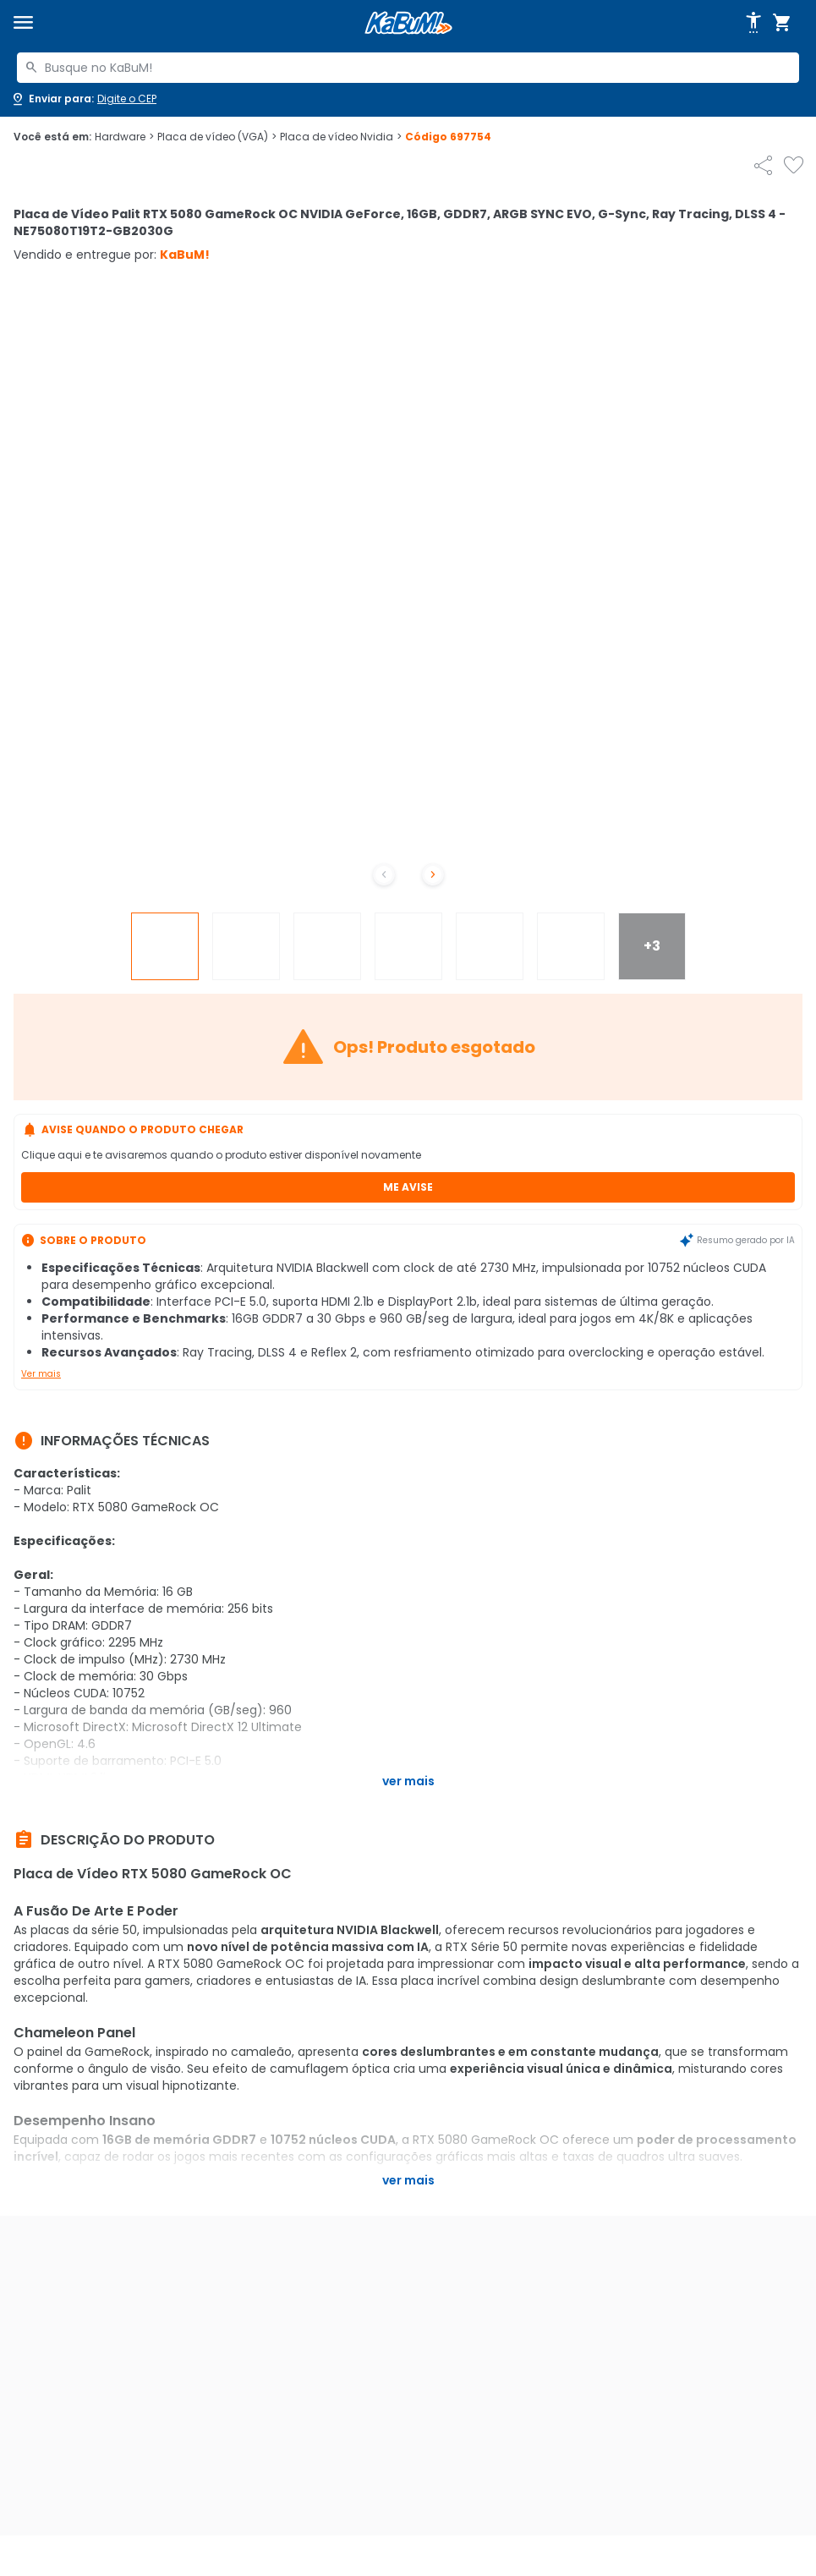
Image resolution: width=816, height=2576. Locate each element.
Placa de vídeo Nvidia (341, 137)
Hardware (124, 137)
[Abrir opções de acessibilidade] (753, 23)
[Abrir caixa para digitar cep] (83, 99)
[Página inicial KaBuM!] (408, 23)
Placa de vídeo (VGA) (217, 137)
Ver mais (41, 1373)
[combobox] (408, 67)
